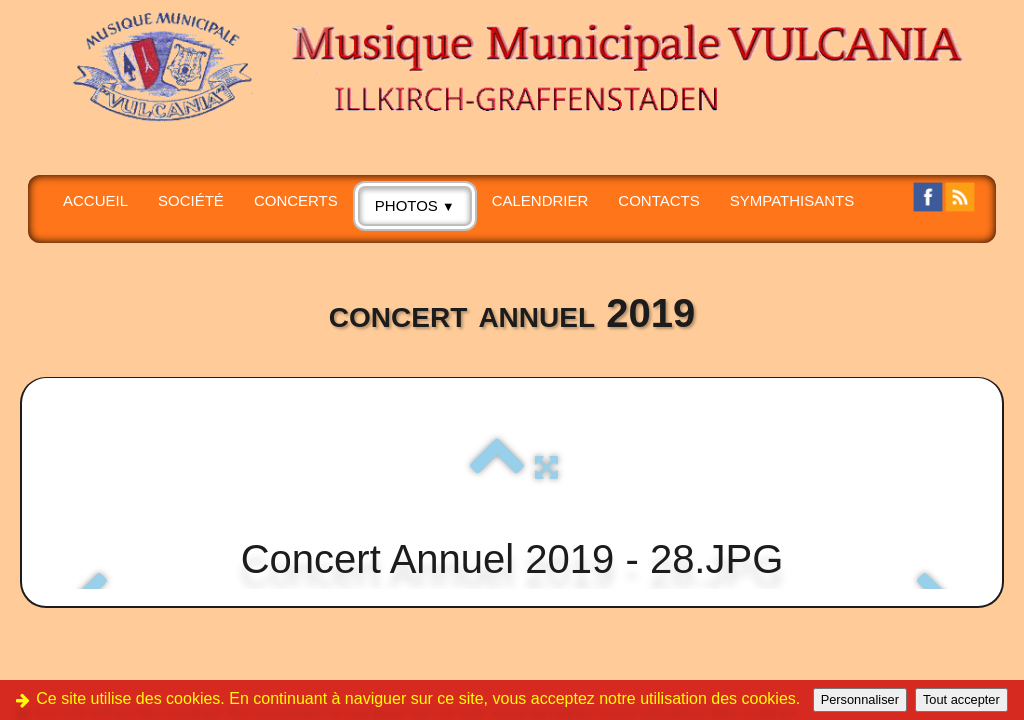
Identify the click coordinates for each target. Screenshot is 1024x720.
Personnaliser (860, 699)
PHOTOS (415, 205)
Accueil (95, 200)
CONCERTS (296, 200)
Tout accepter (961, 699)
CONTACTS (658, 200)
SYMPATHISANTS (792, 200)
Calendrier (540, 200)
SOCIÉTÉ (191, 200)
